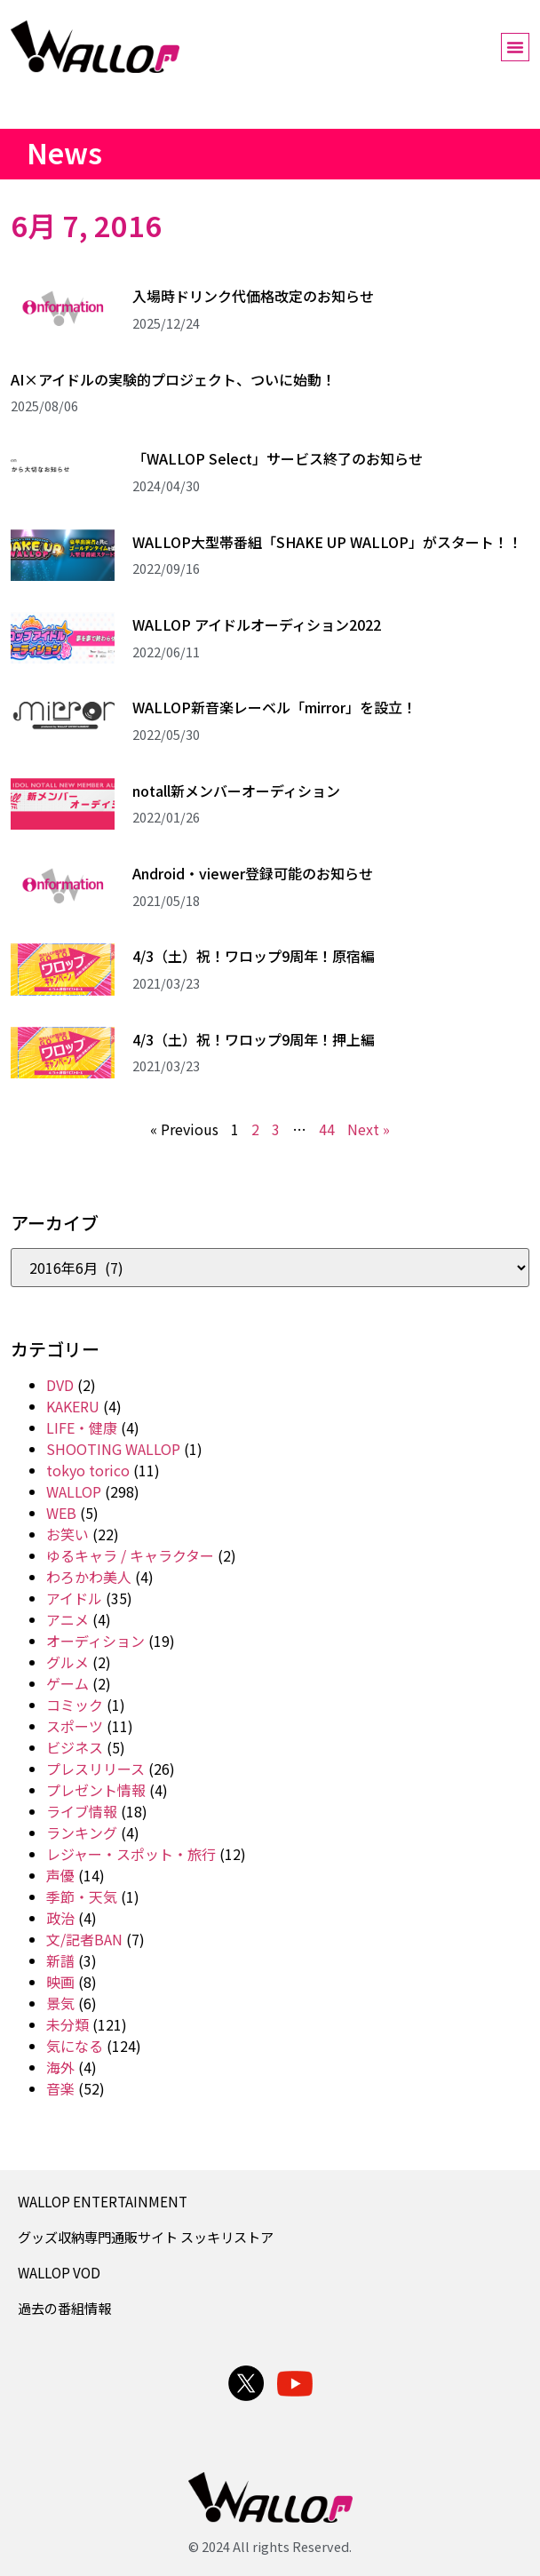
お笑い (67, 1534)
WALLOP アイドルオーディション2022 (256, 624)
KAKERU (72, 1406)
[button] (515, 47)
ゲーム (67, 1683)
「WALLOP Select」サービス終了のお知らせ (277, 458)
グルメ (67, 1662)
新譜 (60, 1960)
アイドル (74, 1598)
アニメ (67, 1619)
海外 (60, 2067)
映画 (60, 1981)
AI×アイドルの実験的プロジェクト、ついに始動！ (173, 379)
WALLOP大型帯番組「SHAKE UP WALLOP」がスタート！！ (327, 542)
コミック (74, 1704)
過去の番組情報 (64, 2308)
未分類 (67, 2024)
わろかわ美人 (88, 1576)
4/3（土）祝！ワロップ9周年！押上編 (253, 1039)
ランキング (81, 1832)
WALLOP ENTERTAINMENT (102, 2201)
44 (327, 1129)
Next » (368, 1129)
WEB (61, 1512)
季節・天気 (81, 1896)
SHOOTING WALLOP (113, 1448)
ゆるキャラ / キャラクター (130, 1555)
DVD (60, 1384)
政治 (60, 1917)
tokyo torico (88, 1470)
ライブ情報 (81, 1811)
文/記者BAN (84, 1939)
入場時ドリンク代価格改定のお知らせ (253, 295)
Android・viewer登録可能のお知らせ (252, 873)
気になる (74, 2045)
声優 (60, 1875)
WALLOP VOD (59, 2272)
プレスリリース (95, 1768)
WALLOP (73, 1491)
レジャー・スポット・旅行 (131, 1853)
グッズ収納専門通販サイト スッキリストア (146, 2237)
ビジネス (74, 1747)
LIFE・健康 (81, 1427)
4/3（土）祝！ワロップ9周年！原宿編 (253, 955)
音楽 (60, 2088)
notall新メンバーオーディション (236, 790)
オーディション (95, 1640)
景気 (60, 2003)
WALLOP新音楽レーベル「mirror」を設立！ (274, 707)
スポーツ (74, 1726)
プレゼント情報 (96, 1790)
